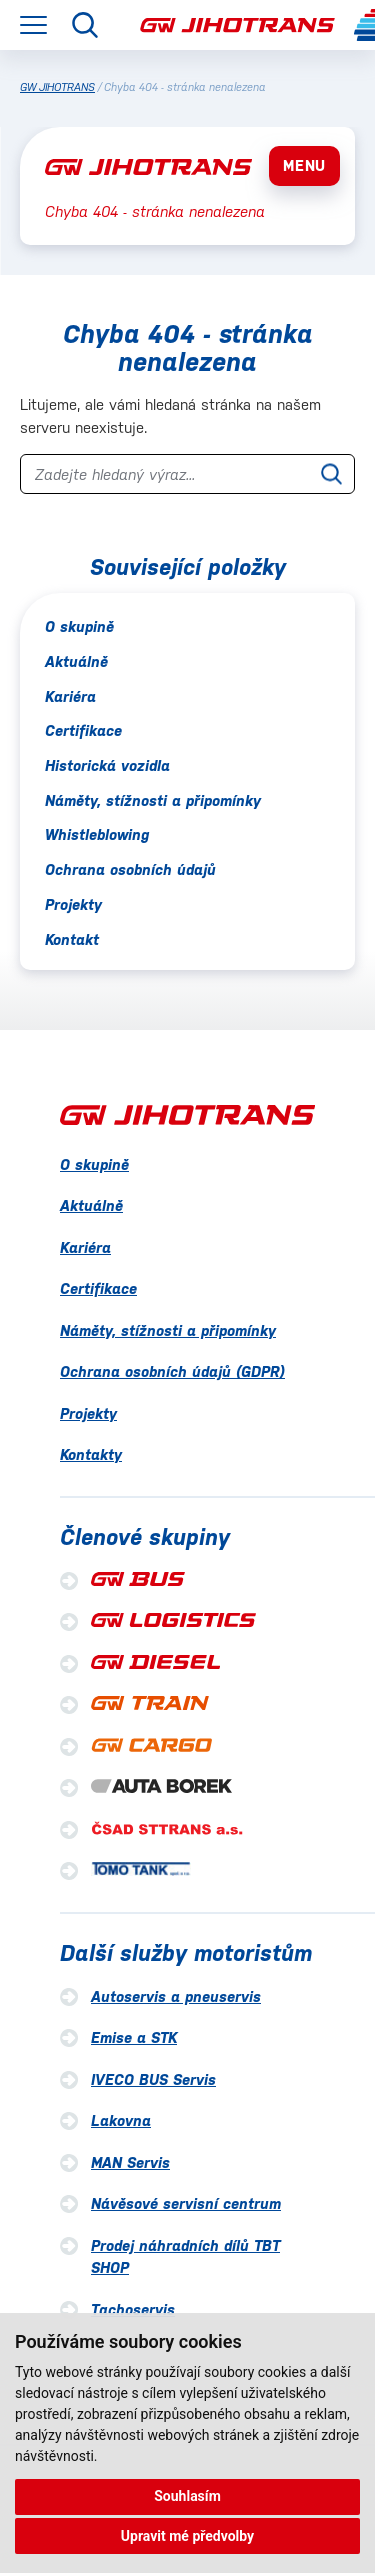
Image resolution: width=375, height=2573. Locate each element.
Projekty (73, 904)
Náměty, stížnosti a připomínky (153, 800)
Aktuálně (76, 661)
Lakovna (121, 2120)
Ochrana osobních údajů (130, 869)
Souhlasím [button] (187, 2496)
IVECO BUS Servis (153, 2079)
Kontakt (72, 939)
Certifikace (83, 730)
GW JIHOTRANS (57, 87)
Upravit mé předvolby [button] (187, 2536)
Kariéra (70, 696)
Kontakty (91, 1454)
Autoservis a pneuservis (176, 1996)
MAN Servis (130, 2162)
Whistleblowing (97, 834)
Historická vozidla (107, 765)
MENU (304, 165)
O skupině (79, 626)
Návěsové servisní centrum (186, 2203)
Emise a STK (134, 2037)
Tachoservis (133, 2309)
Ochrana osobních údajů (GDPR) (172, 1371)
